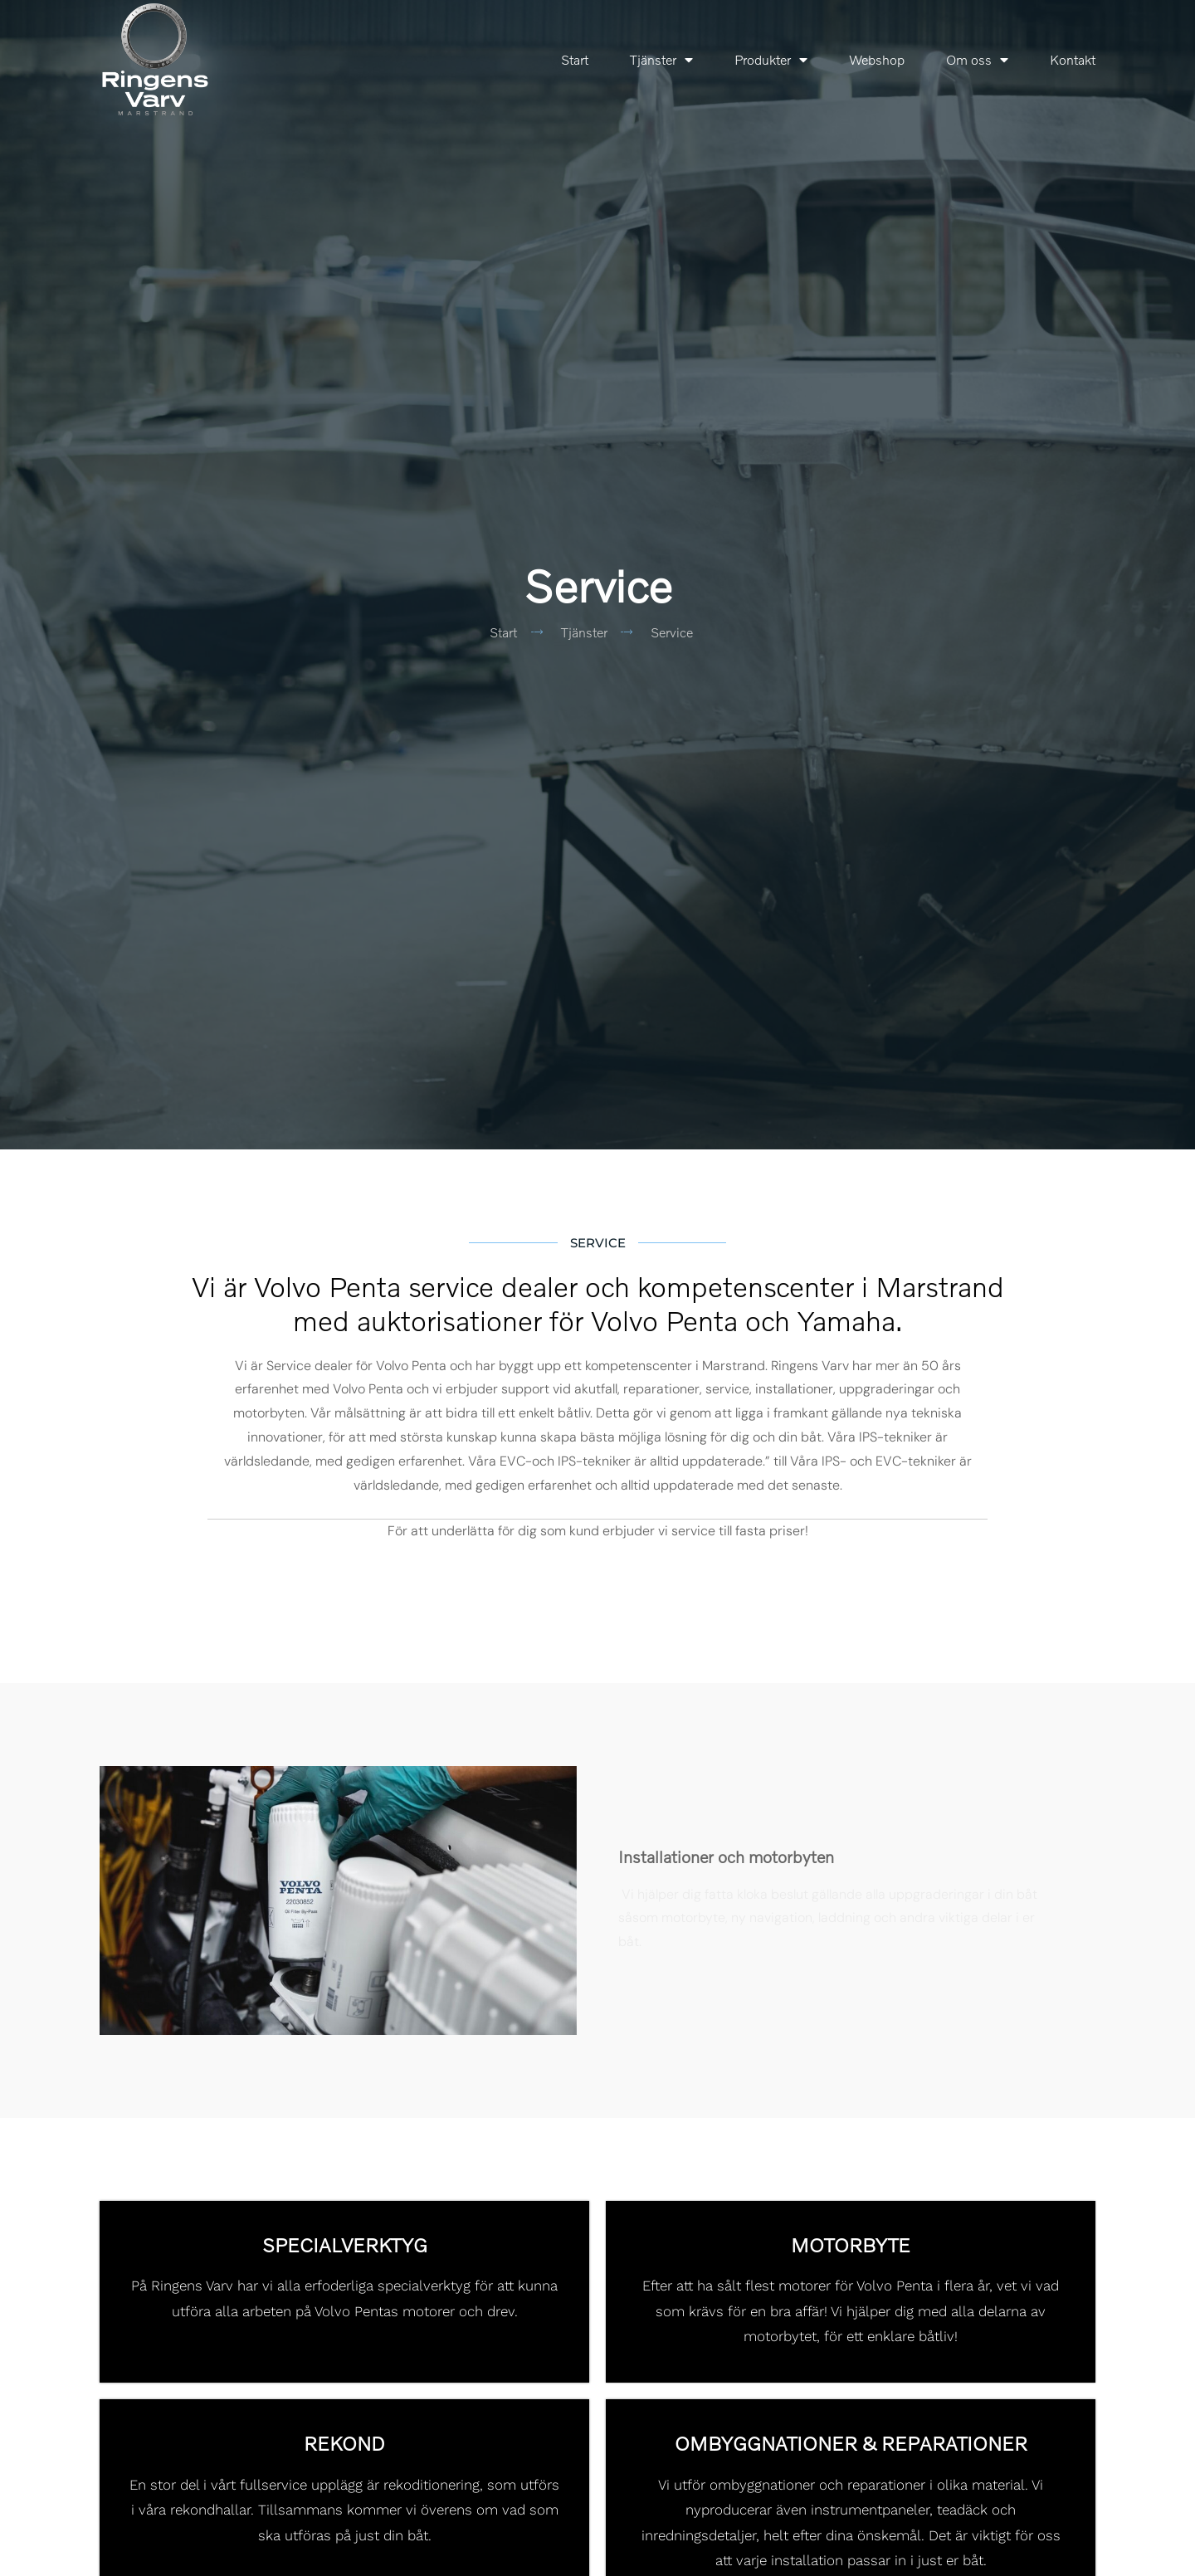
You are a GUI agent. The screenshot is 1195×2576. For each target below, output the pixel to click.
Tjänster (661, 60)
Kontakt (1072, 59)
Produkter (770, 60)
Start (574, 59)
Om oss (977, 60)
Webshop (877, 59)
